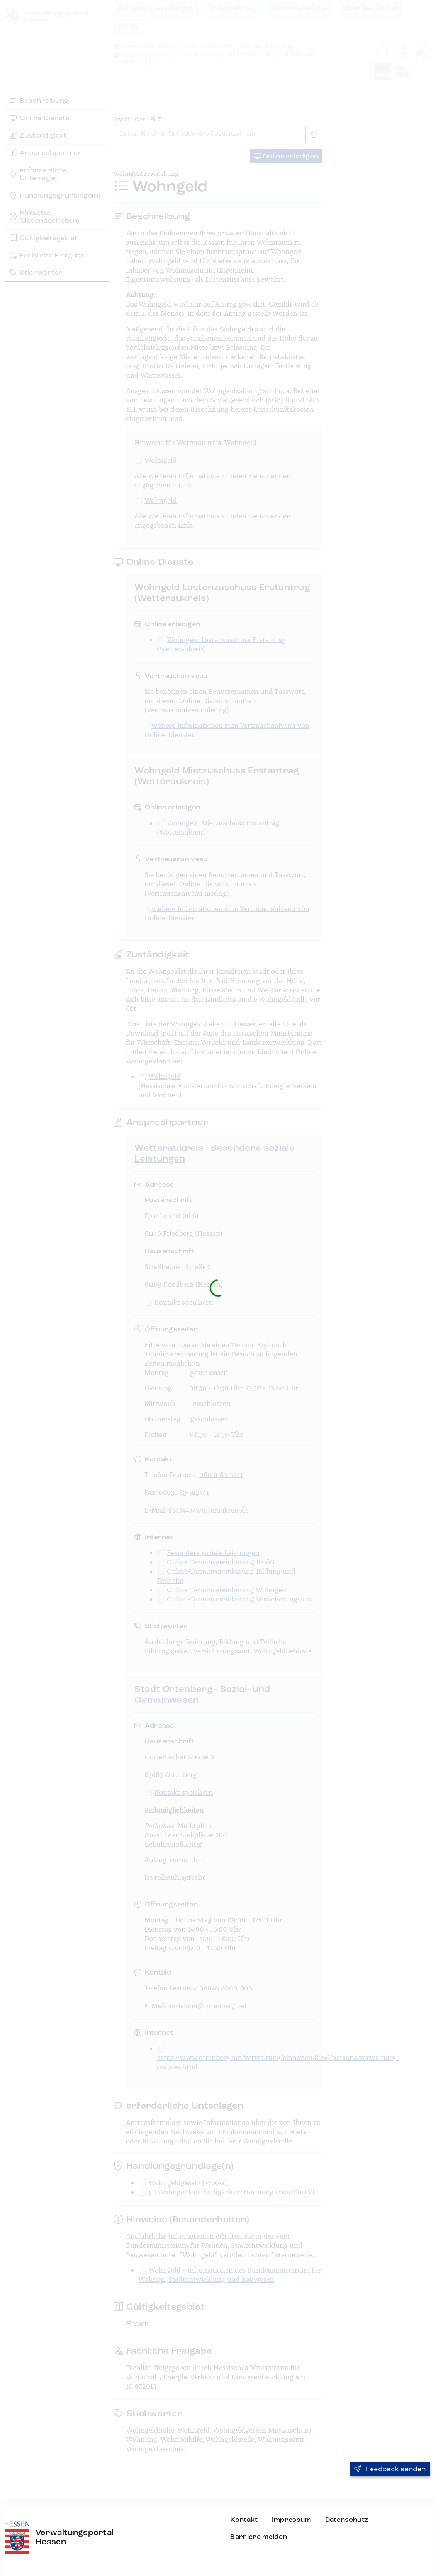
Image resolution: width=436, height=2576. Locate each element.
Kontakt (244, 2519)
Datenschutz (346, 2519)
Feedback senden (390, 2469)
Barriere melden (258, 2536)
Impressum (291, 2519)
